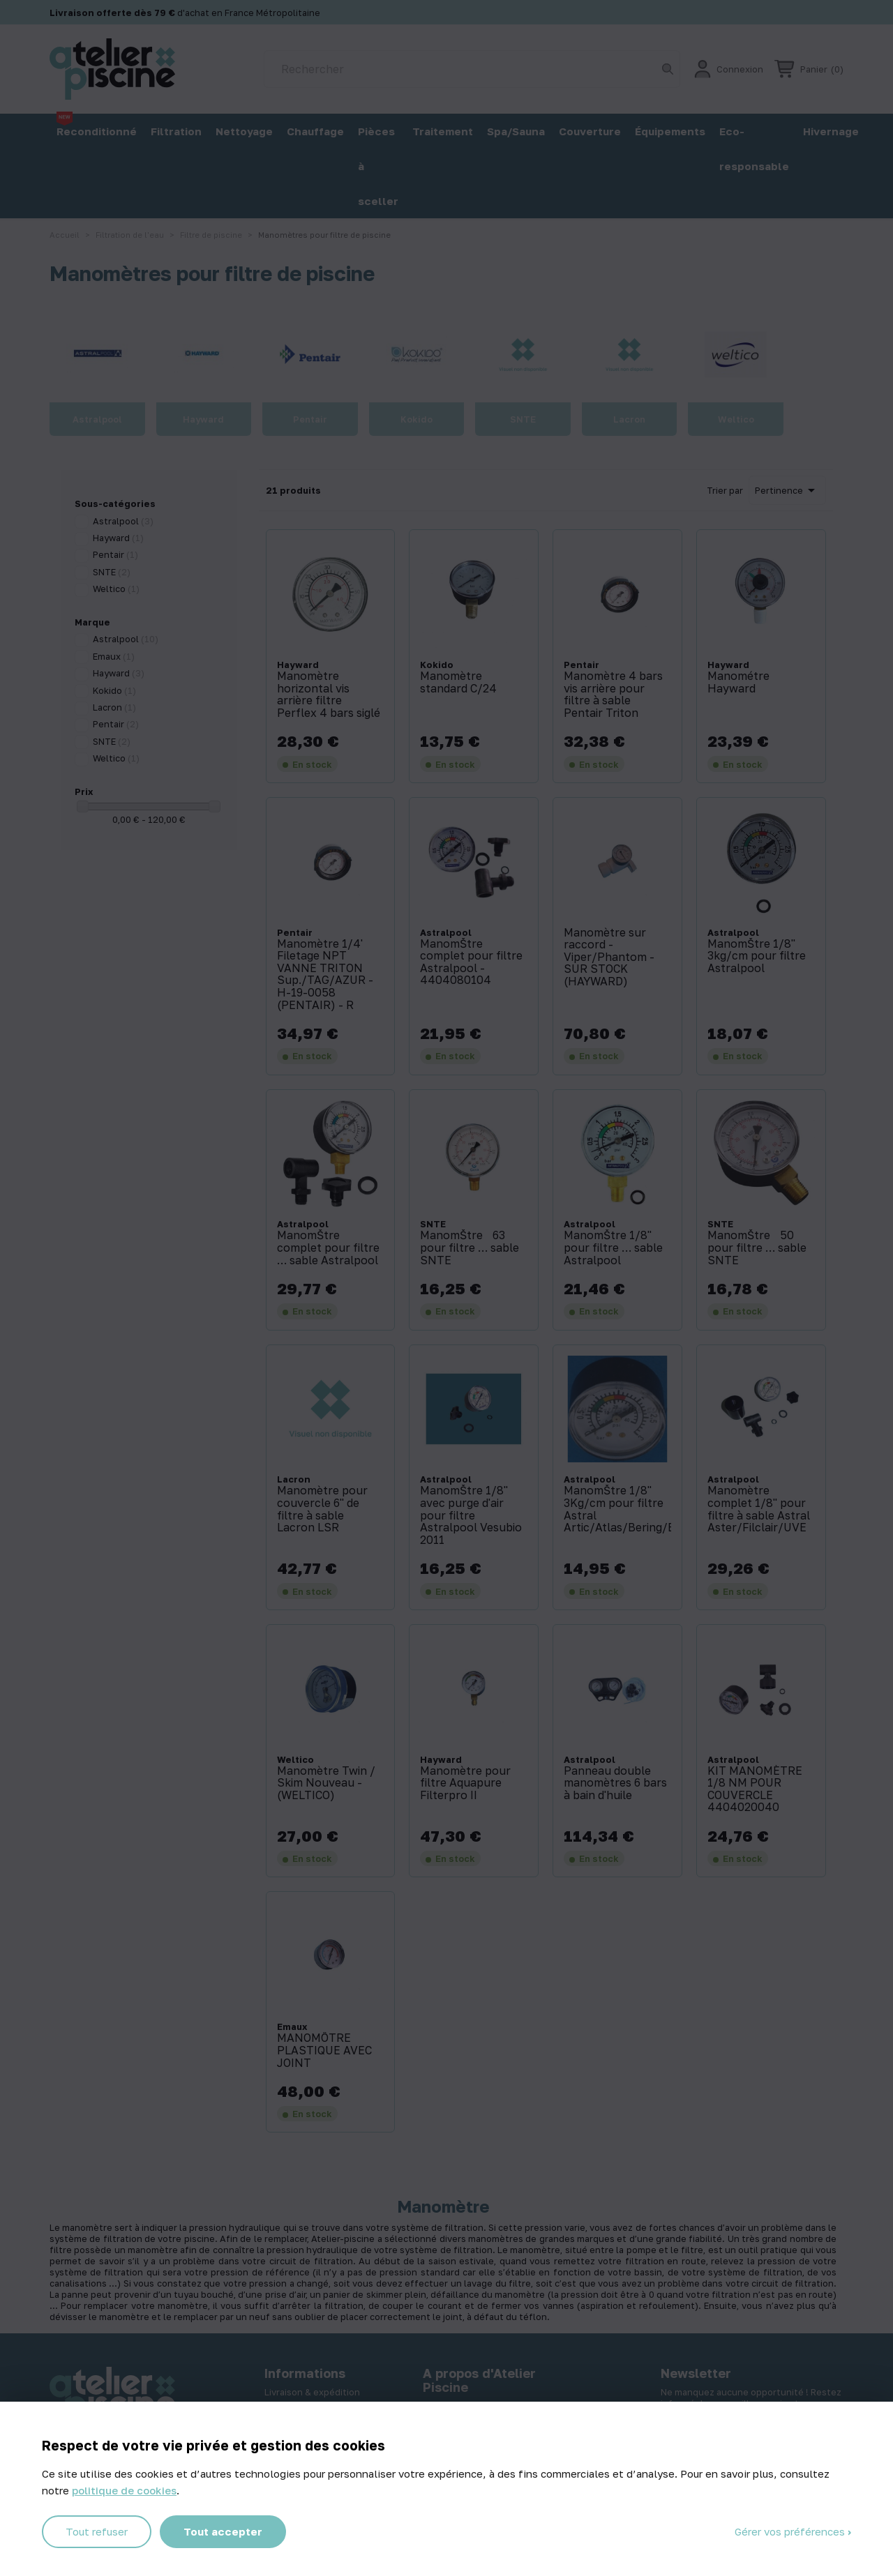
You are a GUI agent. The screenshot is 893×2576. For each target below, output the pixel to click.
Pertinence (787, 490)
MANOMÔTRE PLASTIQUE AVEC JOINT (324, 2050)
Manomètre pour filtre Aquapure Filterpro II (465, 1783)
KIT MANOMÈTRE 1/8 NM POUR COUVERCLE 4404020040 (754, 1789)
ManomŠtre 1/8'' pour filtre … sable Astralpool (613, 1247)
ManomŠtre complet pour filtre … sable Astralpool (328, 1247)
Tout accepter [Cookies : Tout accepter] (222, 2531)
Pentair (115, 554)
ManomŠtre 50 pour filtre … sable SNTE (756, 1247)
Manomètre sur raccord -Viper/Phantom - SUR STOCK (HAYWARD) (609, 957)
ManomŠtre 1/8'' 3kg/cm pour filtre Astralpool (756, 956)
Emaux (114, 656)
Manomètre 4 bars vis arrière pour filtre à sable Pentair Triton (613, 694)
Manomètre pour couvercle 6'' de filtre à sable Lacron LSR (322, 1509)
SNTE (111, 571)
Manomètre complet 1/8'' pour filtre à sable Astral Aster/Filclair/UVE (758, 1509)
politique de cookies (124, 2490)
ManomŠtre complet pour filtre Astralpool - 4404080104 (471, 962)
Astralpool (123, 520)
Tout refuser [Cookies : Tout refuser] (97, 2531)
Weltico (116, 588)
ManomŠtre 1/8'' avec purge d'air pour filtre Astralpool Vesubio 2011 (471, 1515)
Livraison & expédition (312, 2391)
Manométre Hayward (738, 682)
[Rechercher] (472, 69)
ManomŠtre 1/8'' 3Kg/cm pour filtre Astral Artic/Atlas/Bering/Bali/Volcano (617, 1509)
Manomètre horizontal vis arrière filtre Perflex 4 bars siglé (328, 694)
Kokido (114, 690)
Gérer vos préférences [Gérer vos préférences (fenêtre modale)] (791, 2531)
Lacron (114, 707)
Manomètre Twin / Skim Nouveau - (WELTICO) (326, 1783)
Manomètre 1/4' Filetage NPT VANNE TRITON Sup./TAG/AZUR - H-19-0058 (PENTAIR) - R (325, 975)
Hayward (118, 537)
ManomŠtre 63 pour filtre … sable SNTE (469, 1247)
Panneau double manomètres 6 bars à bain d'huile (615, 1783)
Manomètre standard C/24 (458, 682)
